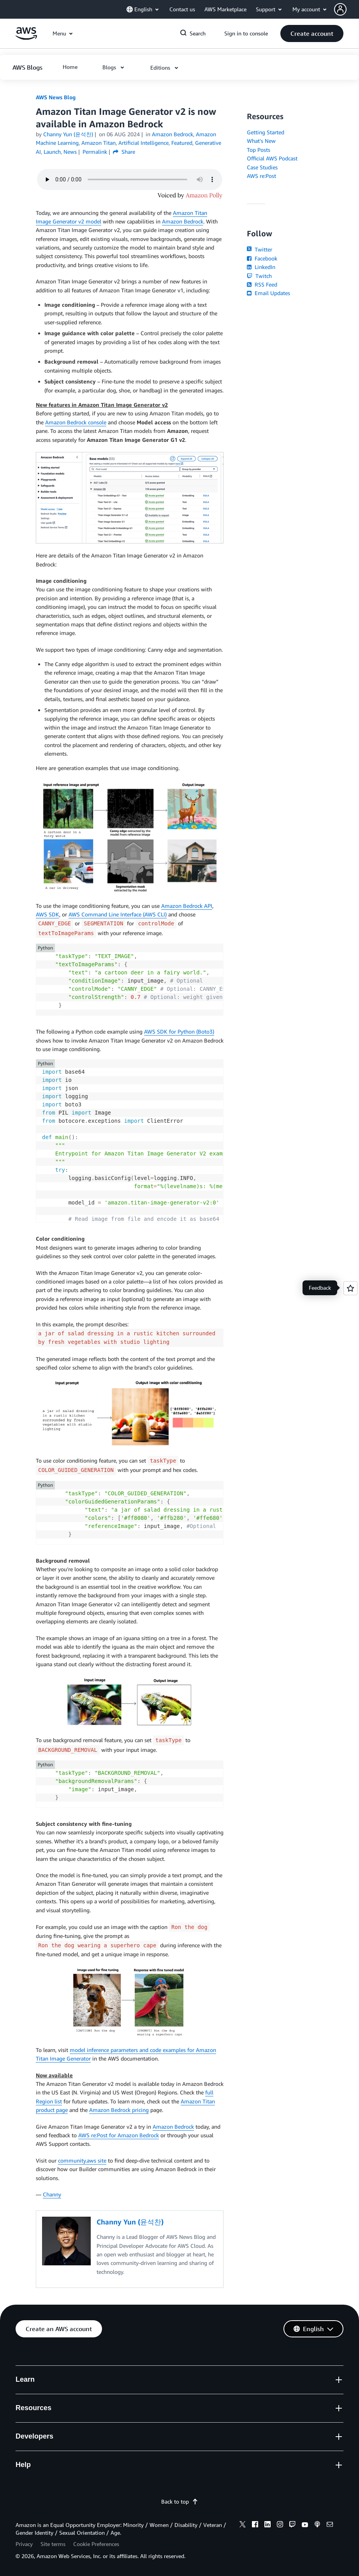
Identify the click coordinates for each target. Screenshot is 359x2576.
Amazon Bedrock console (75, 422)
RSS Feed (262, 284)
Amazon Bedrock (182, 221)
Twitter (259, 249)
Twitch (259, 276)
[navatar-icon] (340, 9)
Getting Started (265, 132)
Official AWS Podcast (272, 158)
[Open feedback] (350, 1288)
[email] (330, 2525)
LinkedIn (261, 267)
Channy (52, 2194)
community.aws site (82, 2160)
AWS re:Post (261, 175)
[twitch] (292, 2525)
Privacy (24, 2544)
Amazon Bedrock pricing (119, 2110)
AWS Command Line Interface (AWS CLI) (118, 914)
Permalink (95, 151)
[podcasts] (317, 2525)
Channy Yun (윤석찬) (68, 134)
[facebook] (255, 2525)
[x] (242, 2525)
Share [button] (124, 151)
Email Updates (268, 293)
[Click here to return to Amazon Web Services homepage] (26, 37)
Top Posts (258, 149)
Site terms (52, 2544)
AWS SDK (47, 914)
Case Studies (262, 167)
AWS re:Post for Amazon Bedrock (118, 2135)
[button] (346, 9)
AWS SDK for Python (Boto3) (179, 1031)
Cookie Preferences (96, 2544)
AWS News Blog (56, 97)
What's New (261, 140)
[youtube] (305, 2525)
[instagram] (280, 2525)
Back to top (179, 2501)
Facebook (262, 258)
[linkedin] (267, 2525)
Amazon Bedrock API (186, 905)
